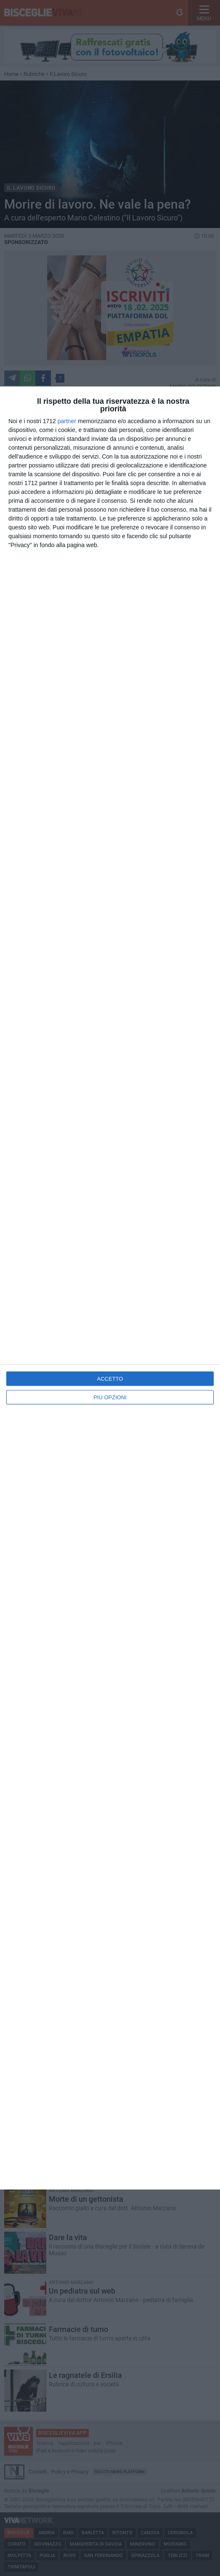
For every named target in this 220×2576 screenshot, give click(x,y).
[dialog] (110, 1288)
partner (67, 421)
